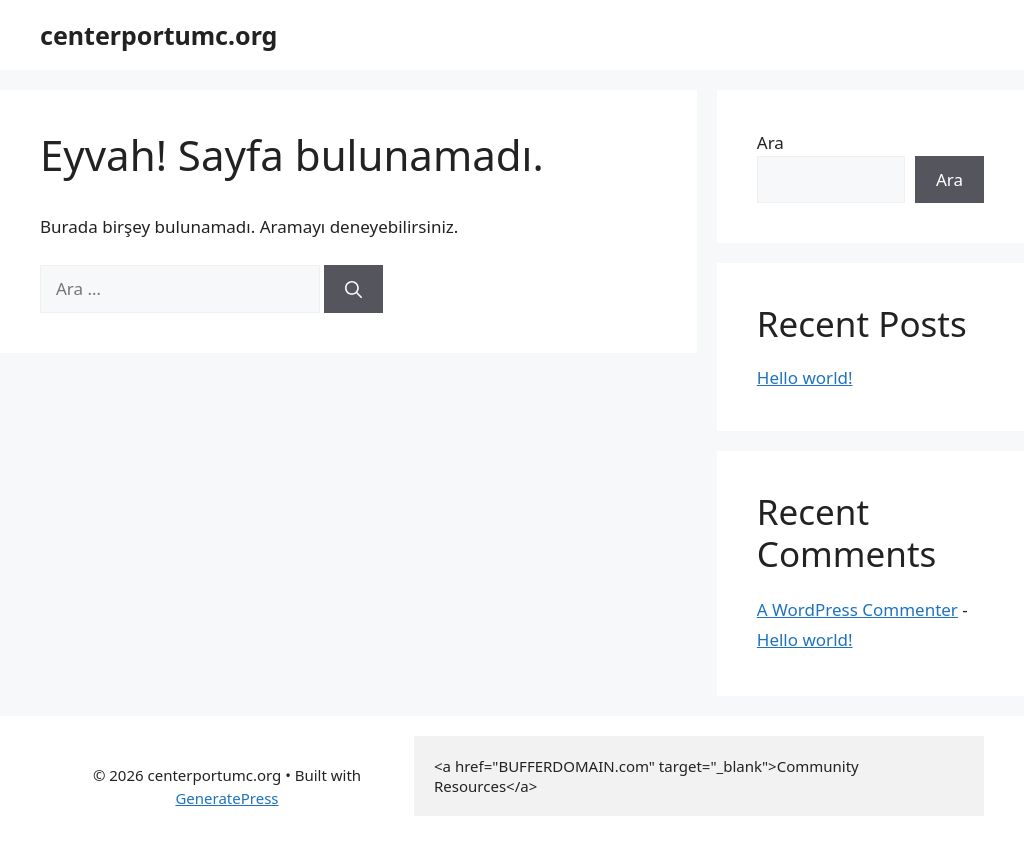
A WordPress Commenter (857, 609)
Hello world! (805, 377)
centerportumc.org (158, 35)
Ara (770, 142)
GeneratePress (226, 798)
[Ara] (353, 289)
